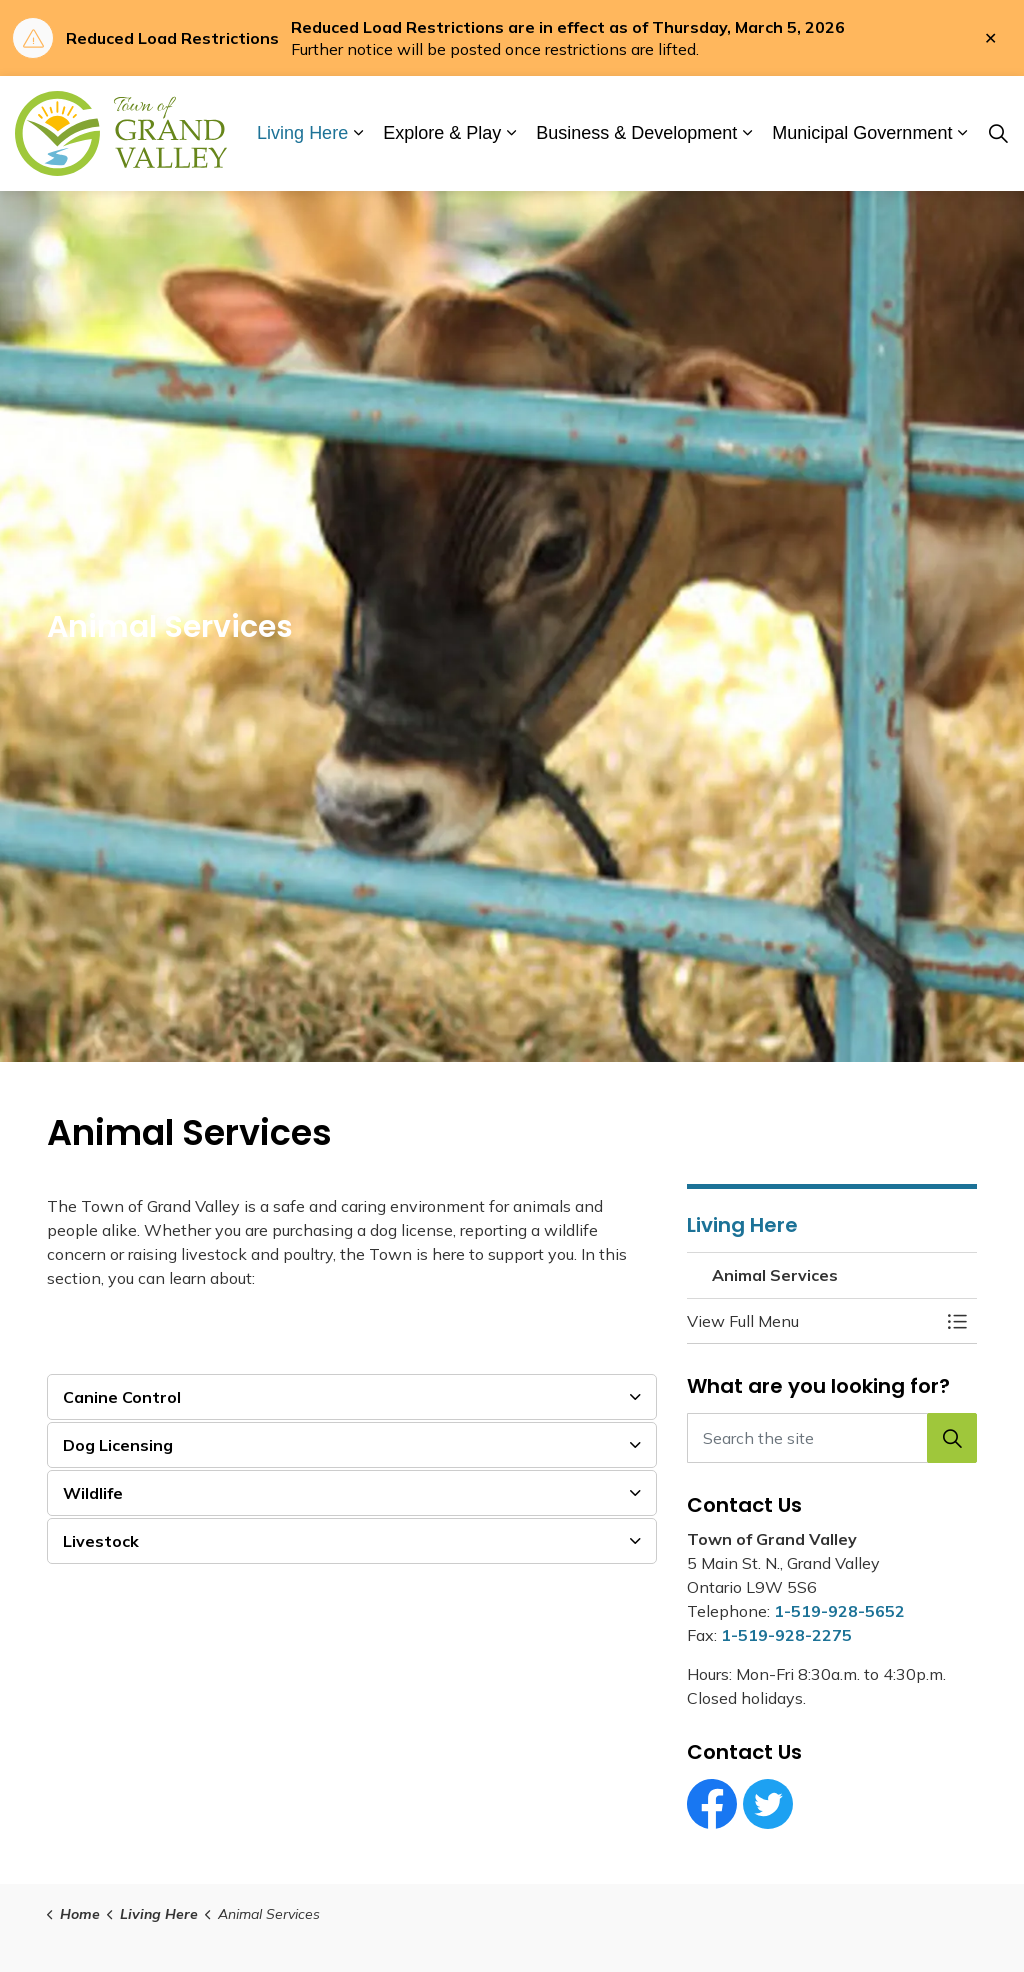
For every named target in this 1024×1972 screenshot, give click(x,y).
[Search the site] (832, 1438)
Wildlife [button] (93, 1493)
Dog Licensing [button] (118, 1445)
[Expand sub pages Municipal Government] (962, 133)
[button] (812, 1321)
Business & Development (636, 133)
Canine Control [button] (122, 1397)
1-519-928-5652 (839, 1611)
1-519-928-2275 (786, 1635)
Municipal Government (862, 133)
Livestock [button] (101, 1541)
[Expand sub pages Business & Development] (747, 133)
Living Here (302, 133)
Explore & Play (442, 133)
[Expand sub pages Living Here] (358, 133)
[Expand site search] (998, 134)
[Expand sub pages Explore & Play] (511, 133)
